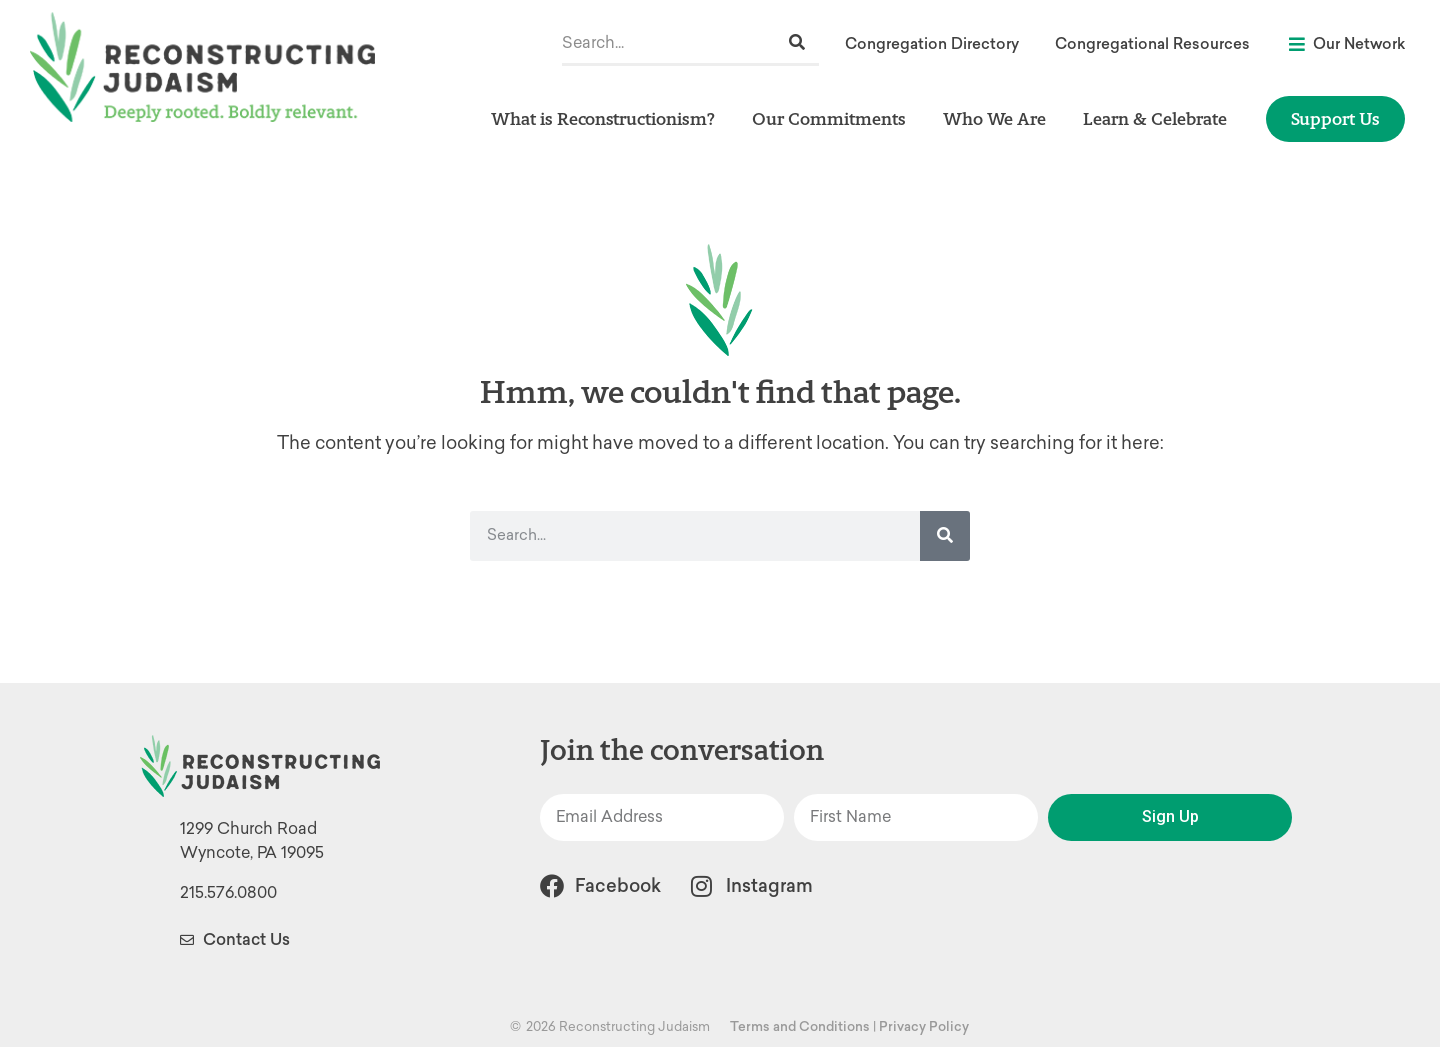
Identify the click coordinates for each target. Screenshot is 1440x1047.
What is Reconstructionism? (608, 118)
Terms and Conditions (800, 1026)
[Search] (797, 42)
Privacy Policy (924, 1026)
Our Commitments (834, 118)
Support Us (1335, 118)
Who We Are (999, 118)
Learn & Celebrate (1160, 118)
